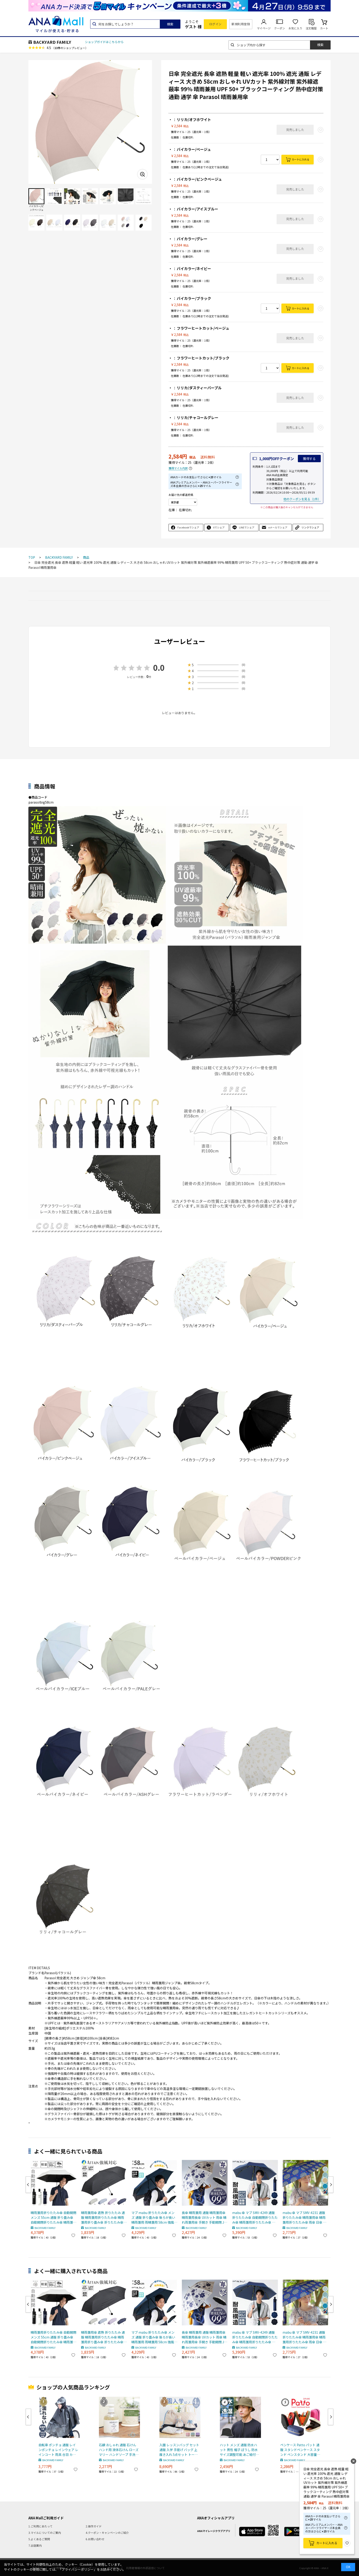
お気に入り (295, 28)
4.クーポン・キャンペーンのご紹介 (107, 2533)
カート (324, 28)
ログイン (215, 24)
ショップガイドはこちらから (104, 42)
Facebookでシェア (188, 527)
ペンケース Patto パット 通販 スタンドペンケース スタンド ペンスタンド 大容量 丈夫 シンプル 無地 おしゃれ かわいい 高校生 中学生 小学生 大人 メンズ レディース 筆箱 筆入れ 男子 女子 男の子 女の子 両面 (300, 2450)
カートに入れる (300, 159)
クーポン (279, 28)
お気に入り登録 (347, 2543)
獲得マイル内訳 (178, 468)
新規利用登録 (240, 24)
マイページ (264, 28)
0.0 (159, 667)
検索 (170, 24)
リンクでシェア (310, 527)
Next (330, 2184)
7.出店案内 (35, 2545)
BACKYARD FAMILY (52, 42)
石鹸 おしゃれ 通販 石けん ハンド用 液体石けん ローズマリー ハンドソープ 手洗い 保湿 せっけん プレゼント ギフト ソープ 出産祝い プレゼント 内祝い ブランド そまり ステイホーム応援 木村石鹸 (119, 2450)
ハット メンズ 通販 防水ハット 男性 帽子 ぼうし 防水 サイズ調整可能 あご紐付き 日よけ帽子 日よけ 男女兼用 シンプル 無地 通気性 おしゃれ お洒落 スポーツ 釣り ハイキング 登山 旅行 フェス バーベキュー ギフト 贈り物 (240, 2450)
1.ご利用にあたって (40, 2526)
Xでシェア (219, 527)
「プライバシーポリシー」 (77, 2569)
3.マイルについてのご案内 (44, 2533)
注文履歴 (311, 28)
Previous (28, 2184)
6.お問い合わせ (95, 2539)
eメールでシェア (277, 527)
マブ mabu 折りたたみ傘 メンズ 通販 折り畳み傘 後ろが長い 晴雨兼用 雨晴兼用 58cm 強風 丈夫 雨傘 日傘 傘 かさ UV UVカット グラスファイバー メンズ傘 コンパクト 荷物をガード (153, 2217)
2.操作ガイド (94, 2526)
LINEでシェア (246, 527)
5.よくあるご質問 (39, 2539)
